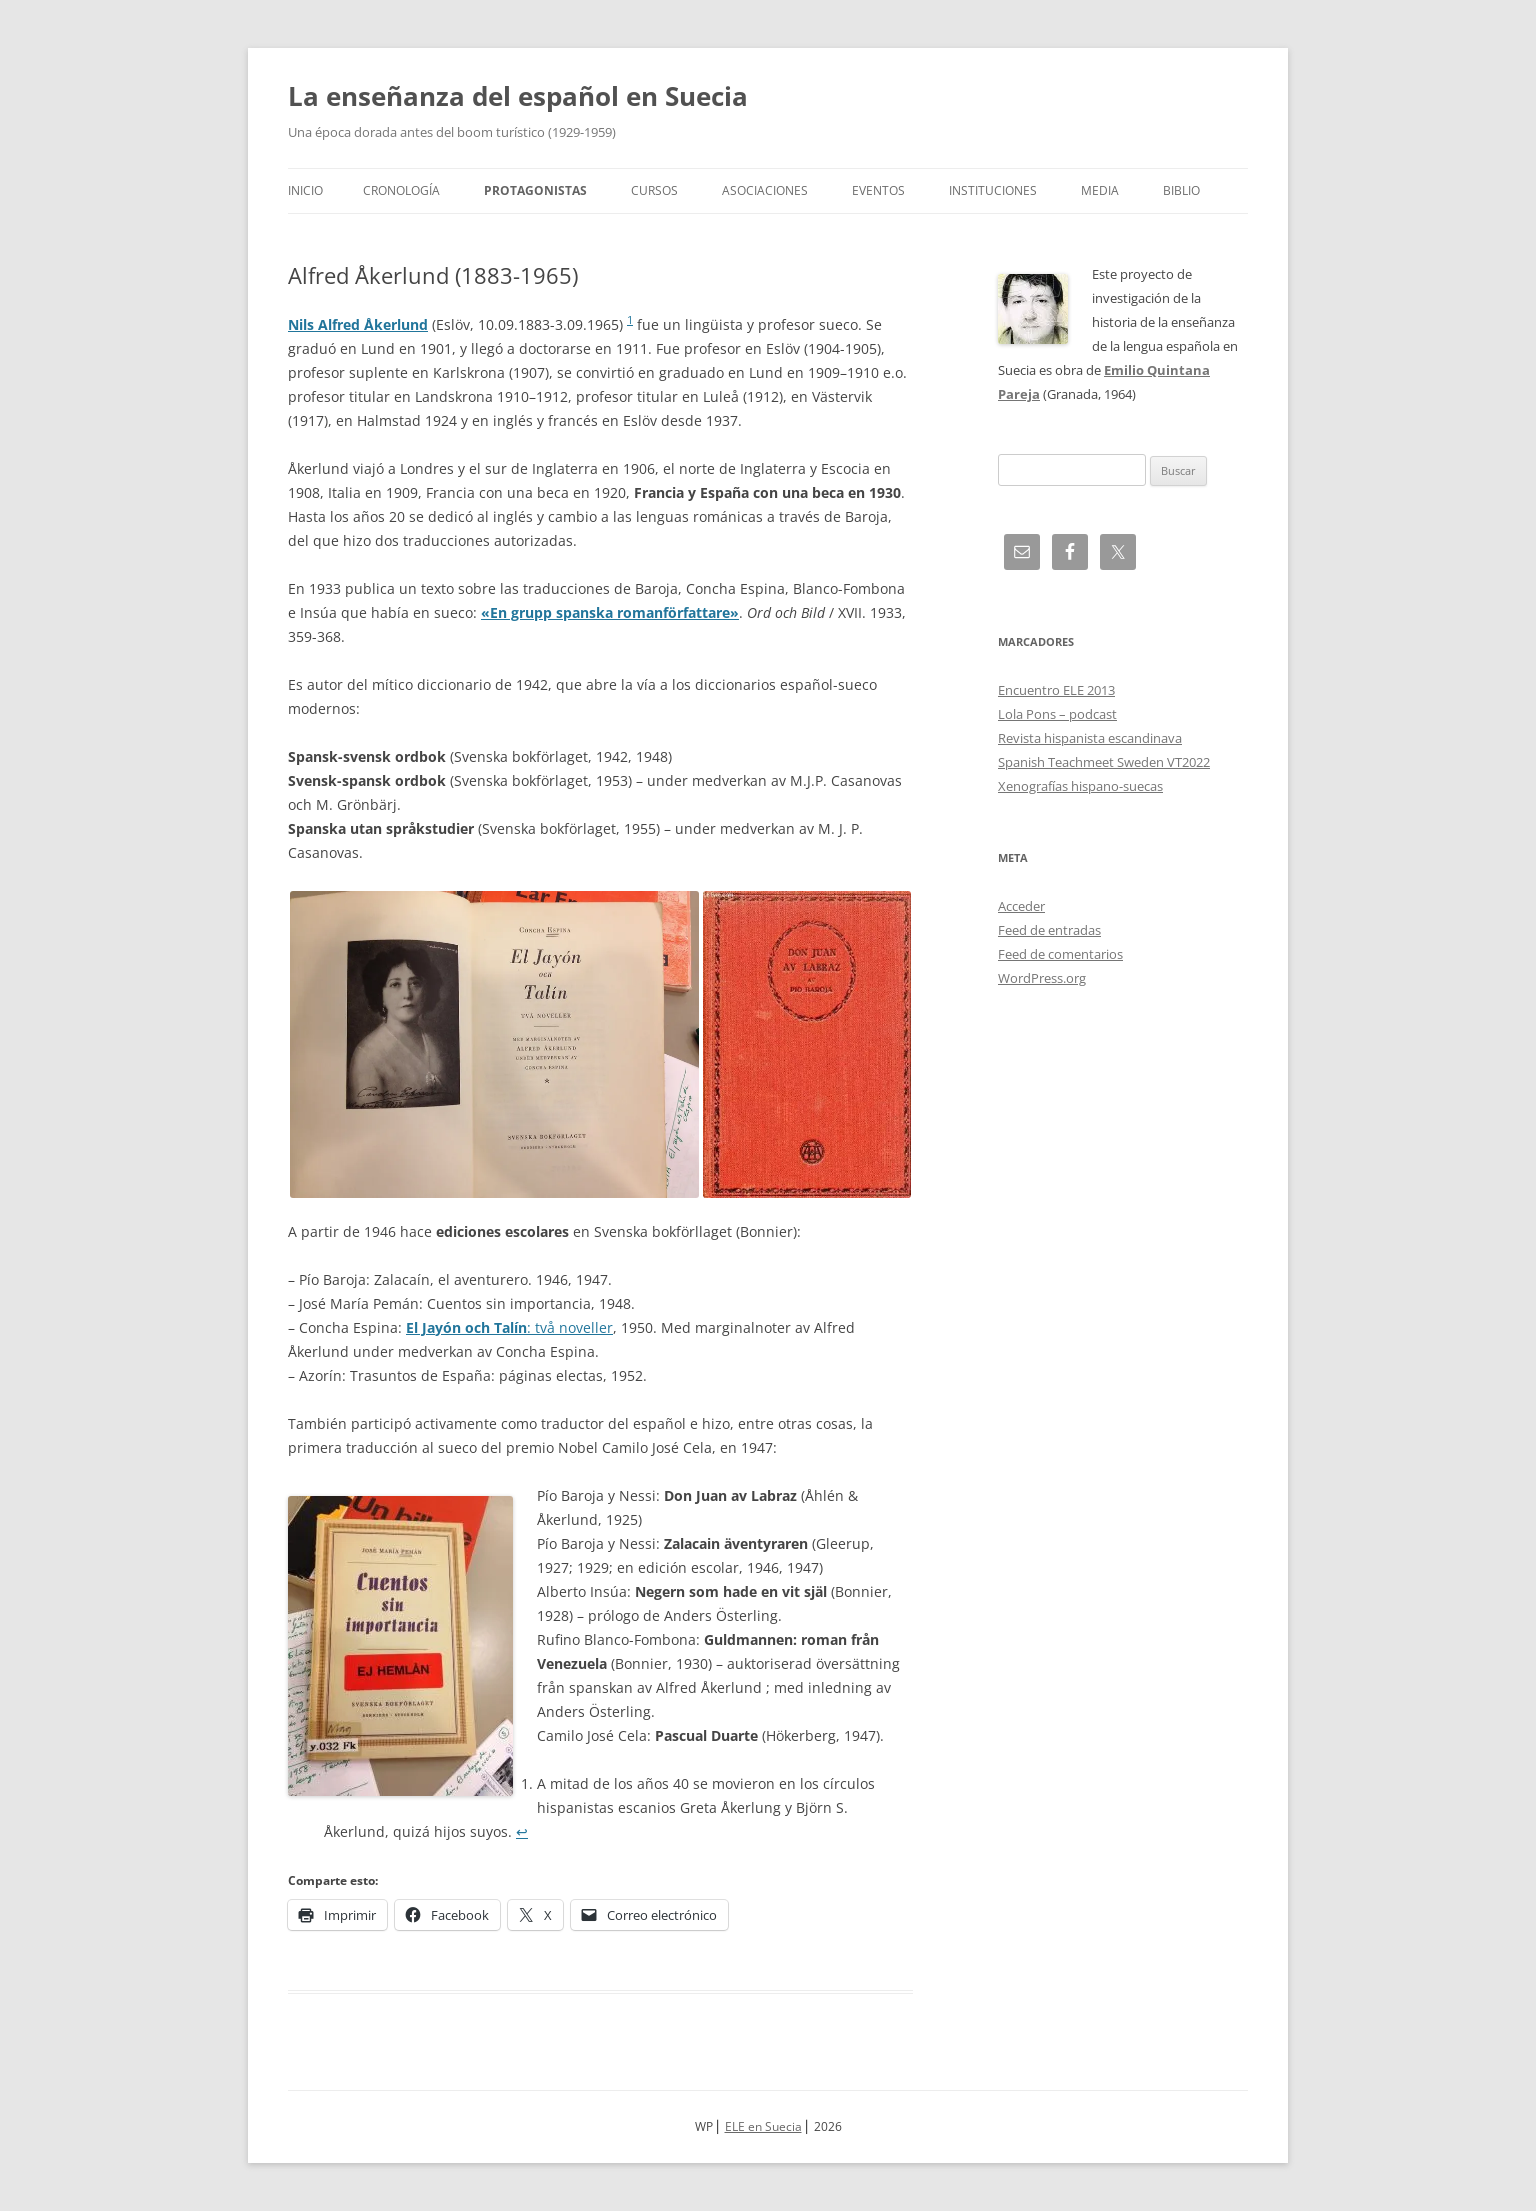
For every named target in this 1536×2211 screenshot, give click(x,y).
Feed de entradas (1049, 930)
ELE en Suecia (763, 2126)
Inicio (305, 190)
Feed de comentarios (1060, 954)
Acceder (1021, 906)
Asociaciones (765, 190)
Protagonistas (535, 190)
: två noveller (509, 1327)
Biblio (1181, 190)
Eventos (878, 190)
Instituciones (993, 190)
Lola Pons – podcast (1057, 714)
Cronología (401, 190)
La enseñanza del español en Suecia (518, 96)
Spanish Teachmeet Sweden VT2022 (1104, 762)
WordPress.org (1042, 978)
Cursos (654, 190)
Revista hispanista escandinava (1090, 738)
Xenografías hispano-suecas (1080, 786)
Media (1100, 190)
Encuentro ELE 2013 (1056, 690)
